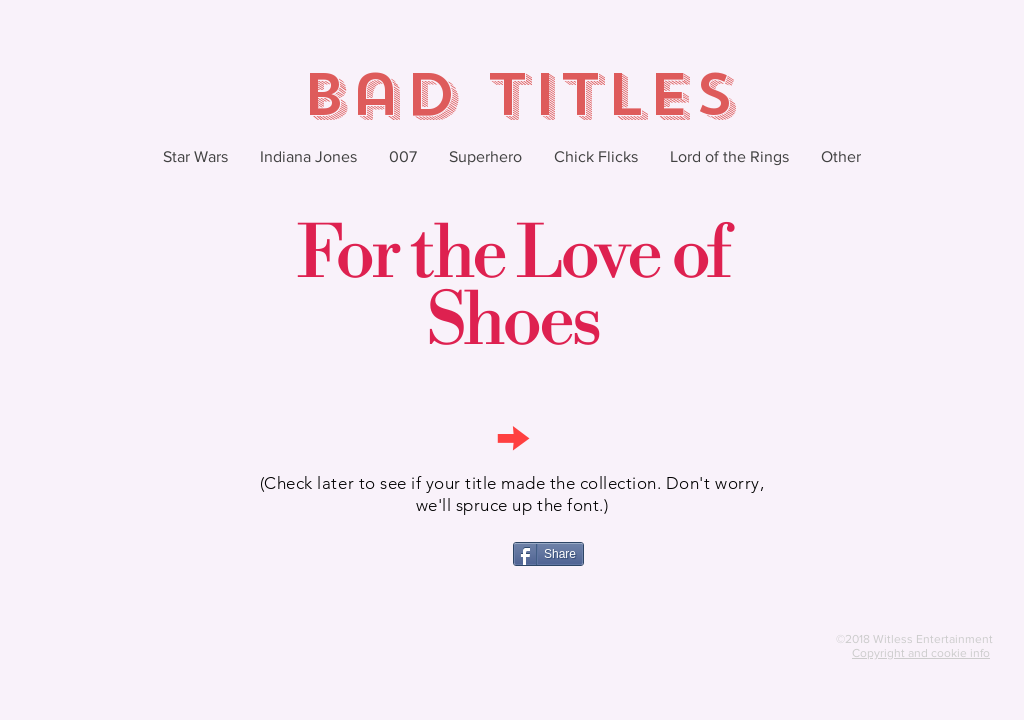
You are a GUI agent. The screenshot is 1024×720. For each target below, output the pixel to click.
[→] (512, 436)
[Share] (548, 554)
